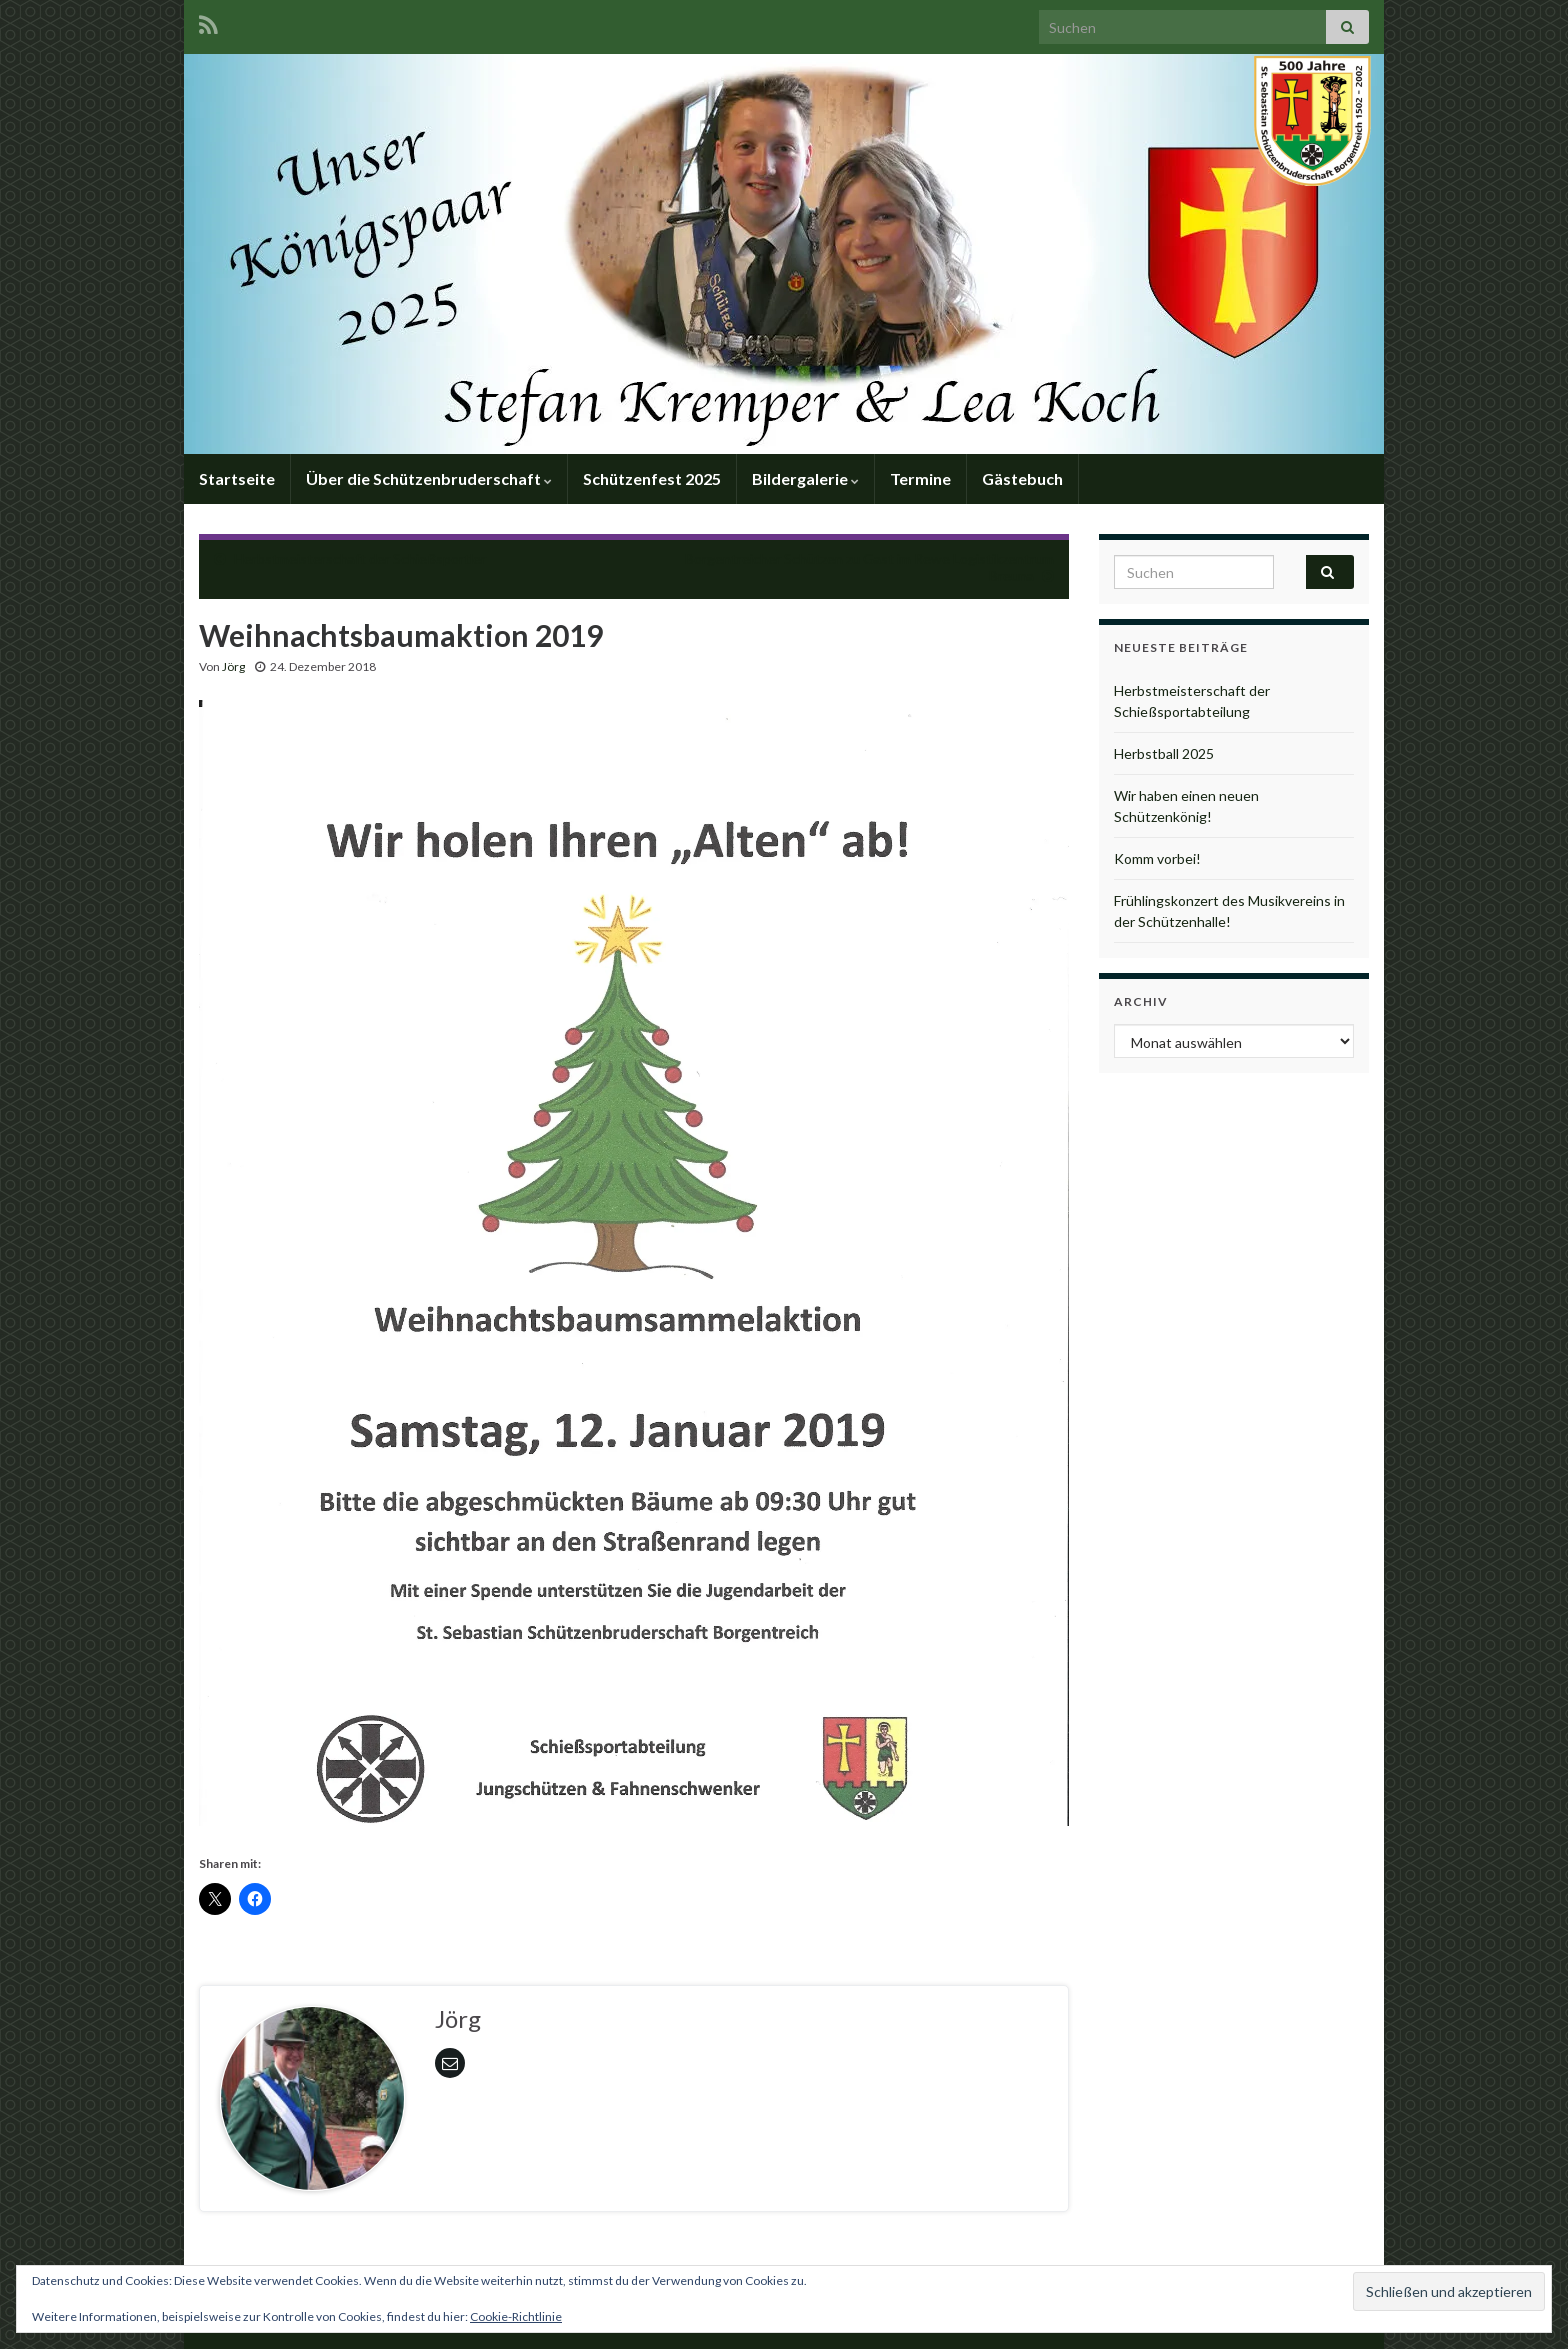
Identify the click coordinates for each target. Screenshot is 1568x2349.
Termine (920, 478)
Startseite (237, 478)
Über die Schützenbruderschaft (429, 478)
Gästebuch (1022, 478)
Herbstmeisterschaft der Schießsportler (360, 558)
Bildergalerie (805, 478)
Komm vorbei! (1157, 858)
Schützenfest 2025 (652, 478)
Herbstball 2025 (1164, 753)
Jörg (233, 666)
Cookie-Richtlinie (516, 2316)
